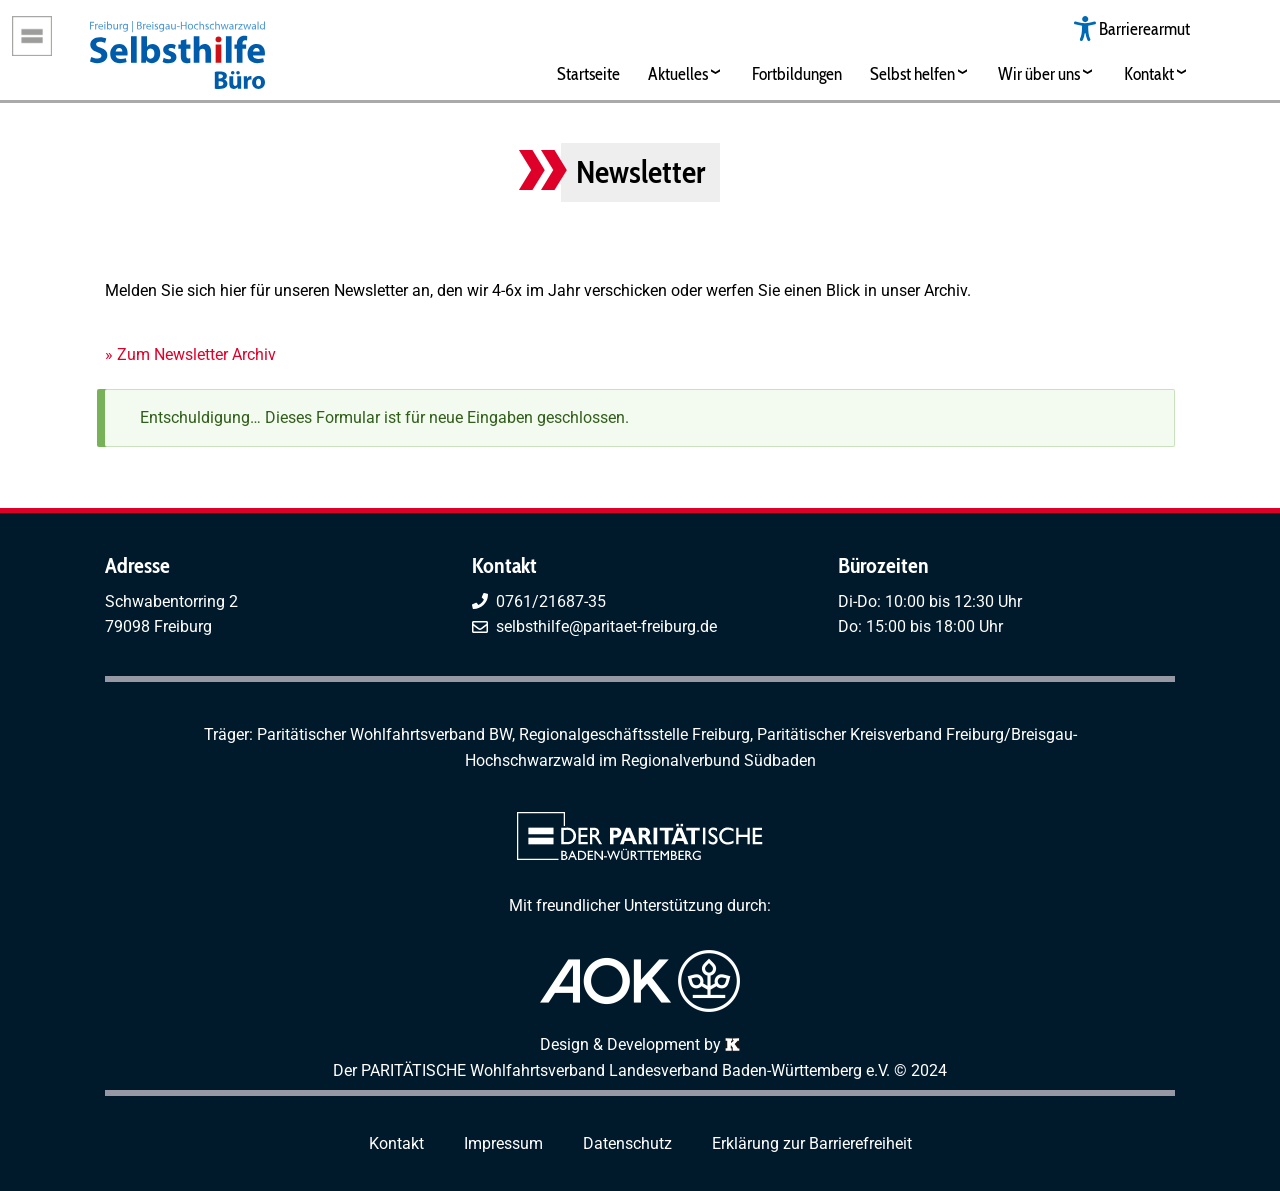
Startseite (588, 73)
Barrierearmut (1144, 28)
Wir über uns (1039, 73)
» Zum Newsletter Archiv (190, 354)
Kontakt (1149, 73)
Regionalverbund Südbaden (718, 760)
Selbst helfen (912, 73)
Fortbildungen (797, 73)
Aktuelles (678, 73)
